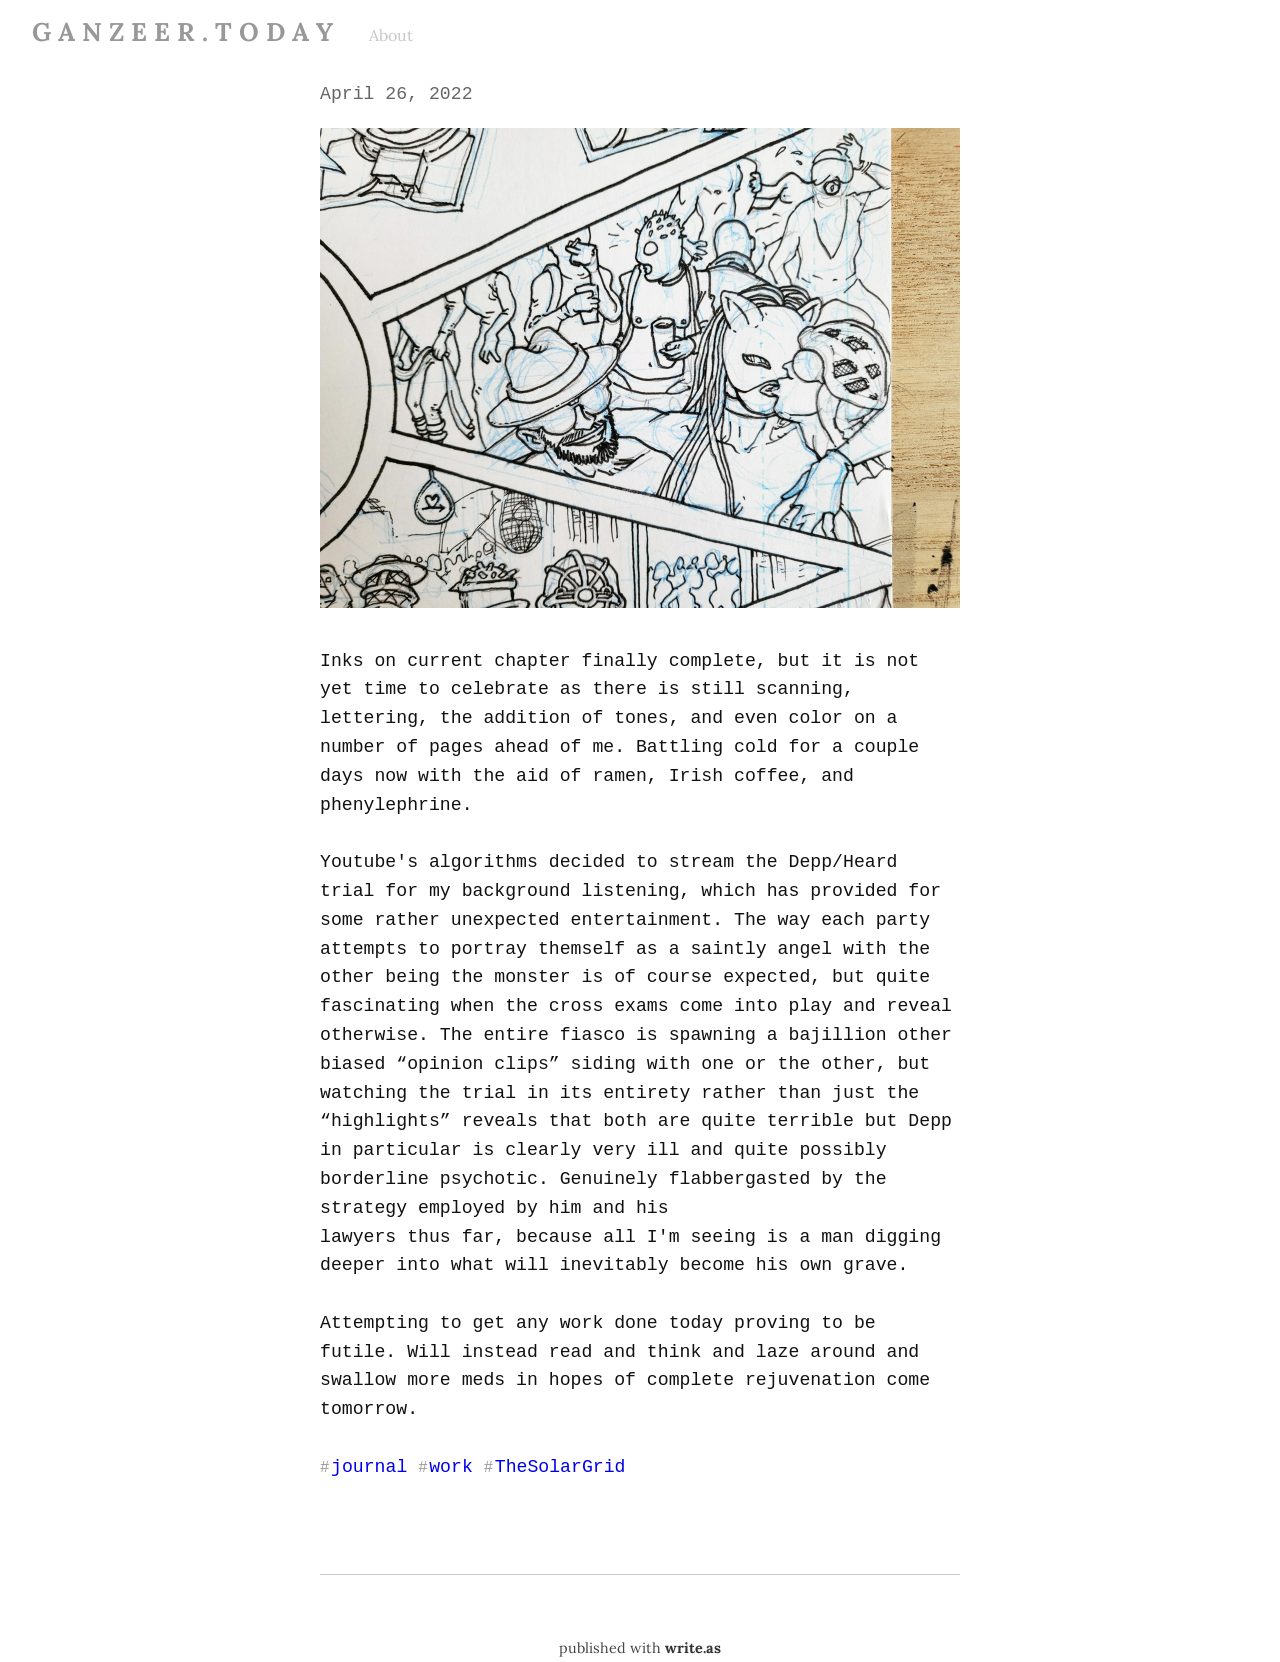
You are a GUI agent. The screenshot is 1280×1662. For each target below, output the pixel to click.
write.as (693, 1589)
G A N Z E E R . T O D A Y (182, 31)
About (391, 35)
